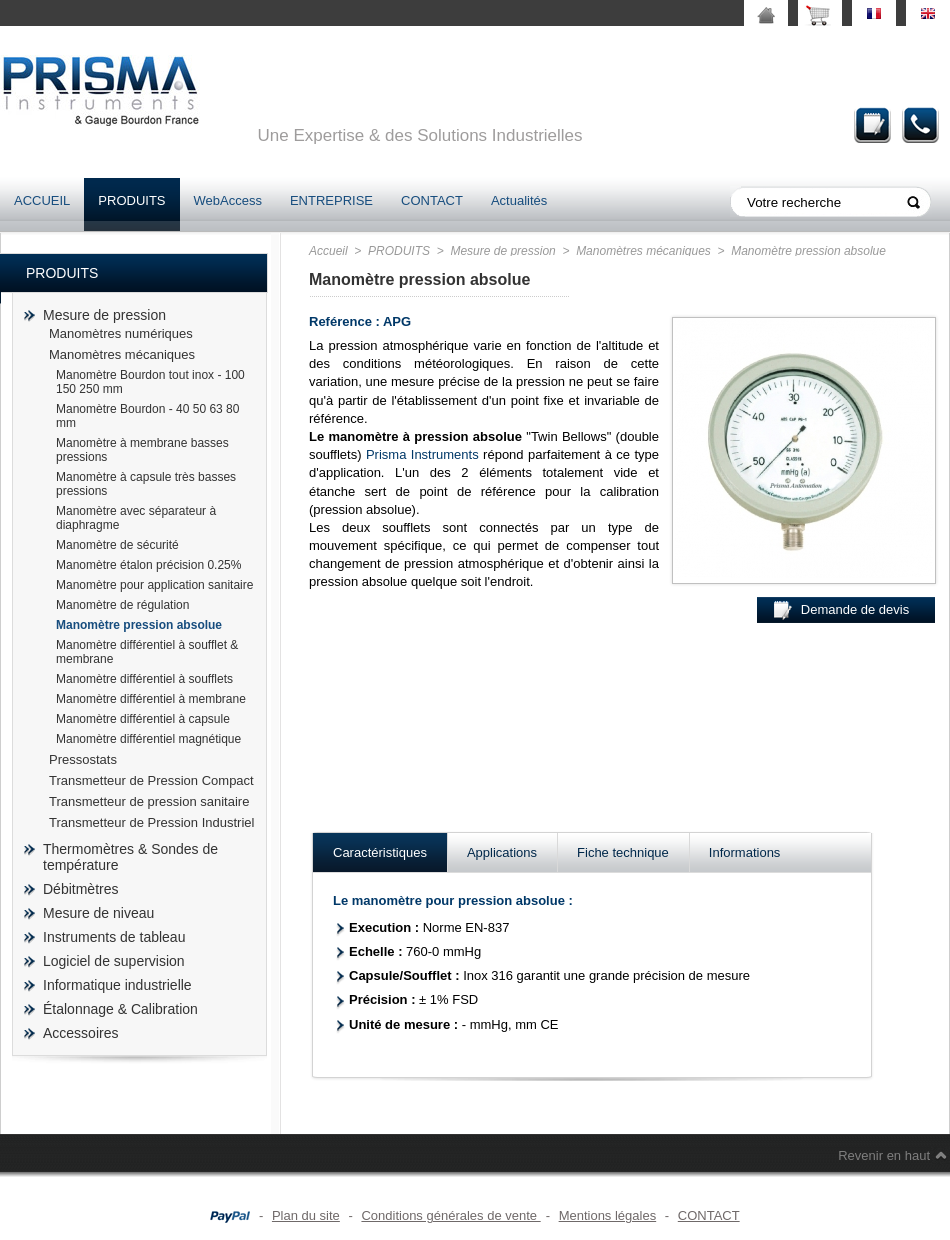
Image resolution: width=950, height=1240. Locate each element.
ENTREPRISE (331, 200)
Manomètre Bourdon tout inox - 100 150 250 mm (150, 382)
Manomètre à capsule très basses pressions (146, 484)
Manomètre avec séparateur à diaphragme (136, 518)
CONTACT (432, 200)
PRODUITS (131, 200)
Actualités (519, 200)
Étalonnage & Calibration (120, 1009)
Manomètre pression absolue (139, 625)
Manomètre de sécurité (117, 545)
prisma (100, 90)
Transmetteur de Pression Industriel (151, 822)
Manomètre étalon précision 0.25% (148, 565)
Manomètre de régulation (122, 605)
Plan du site (306, 1215)
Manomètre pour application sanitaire (154, 585)
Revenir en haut (884, 1155)
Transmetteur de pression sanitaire (149, 801)
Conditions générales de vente (450, 1215)
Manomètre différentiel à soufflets (144, 679)
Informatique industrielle (117, 985)
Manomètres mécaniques (122, 354)
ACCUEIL (42, 200)
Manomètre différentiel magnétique (148, 739)
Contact (921, 124)
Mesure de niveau (98, 913)
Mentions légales (608, 1215)
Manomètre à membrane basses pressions (142, 450)
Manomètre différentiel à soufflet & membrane (147, 652)
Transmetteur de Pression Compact (151, 780)
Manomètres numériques (121, 333)
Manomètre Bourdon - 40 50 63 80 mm (147, 416)
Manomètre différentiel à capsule (143, 719)
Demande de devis (873, 124)
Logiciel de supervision (114, 961)
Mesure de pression (104, 315)
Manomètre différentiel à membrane (151, 699)
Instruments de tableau (114, 937)
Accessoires (80, 1033)
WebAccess (228, 200)
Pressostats (83, 759)
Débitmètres (80, 889)
